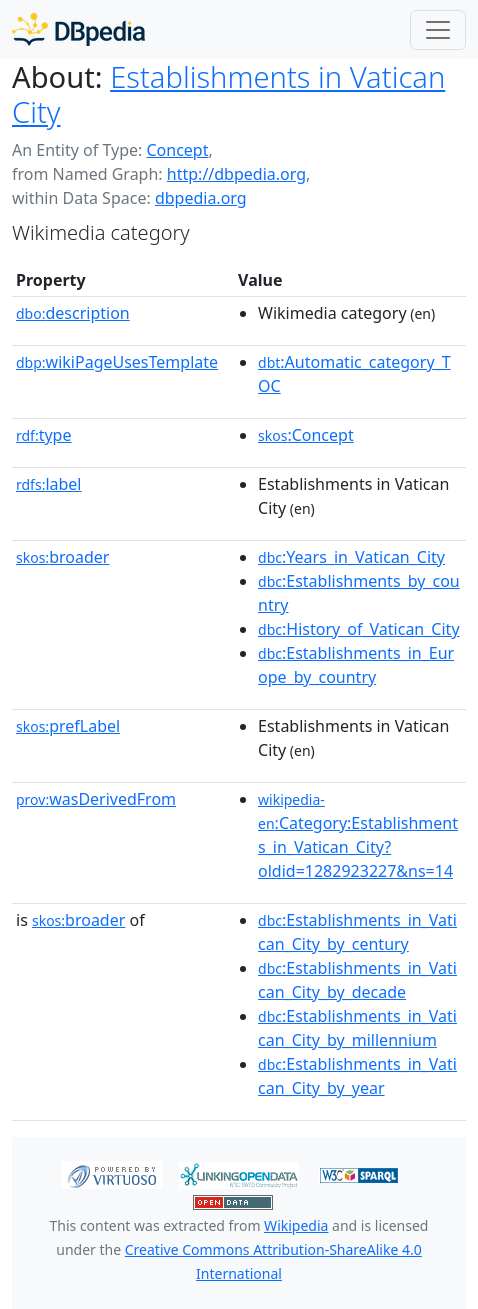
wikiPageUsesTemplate (117, 362)
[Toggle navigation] (438, 30)
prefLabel (68, 726)
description (73, 313)
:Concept (306, 435)
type (44, 435)
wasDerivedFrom (96, 799)
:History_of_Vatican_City (359, 629)
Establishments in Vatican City (228, 94)
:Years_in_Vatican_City (351, 557)
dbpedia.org (201, 198)
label (49, 484)
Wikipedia (296, 1225)
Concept (177, 150)
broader (62, 557)
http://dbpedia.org (236, 174)
